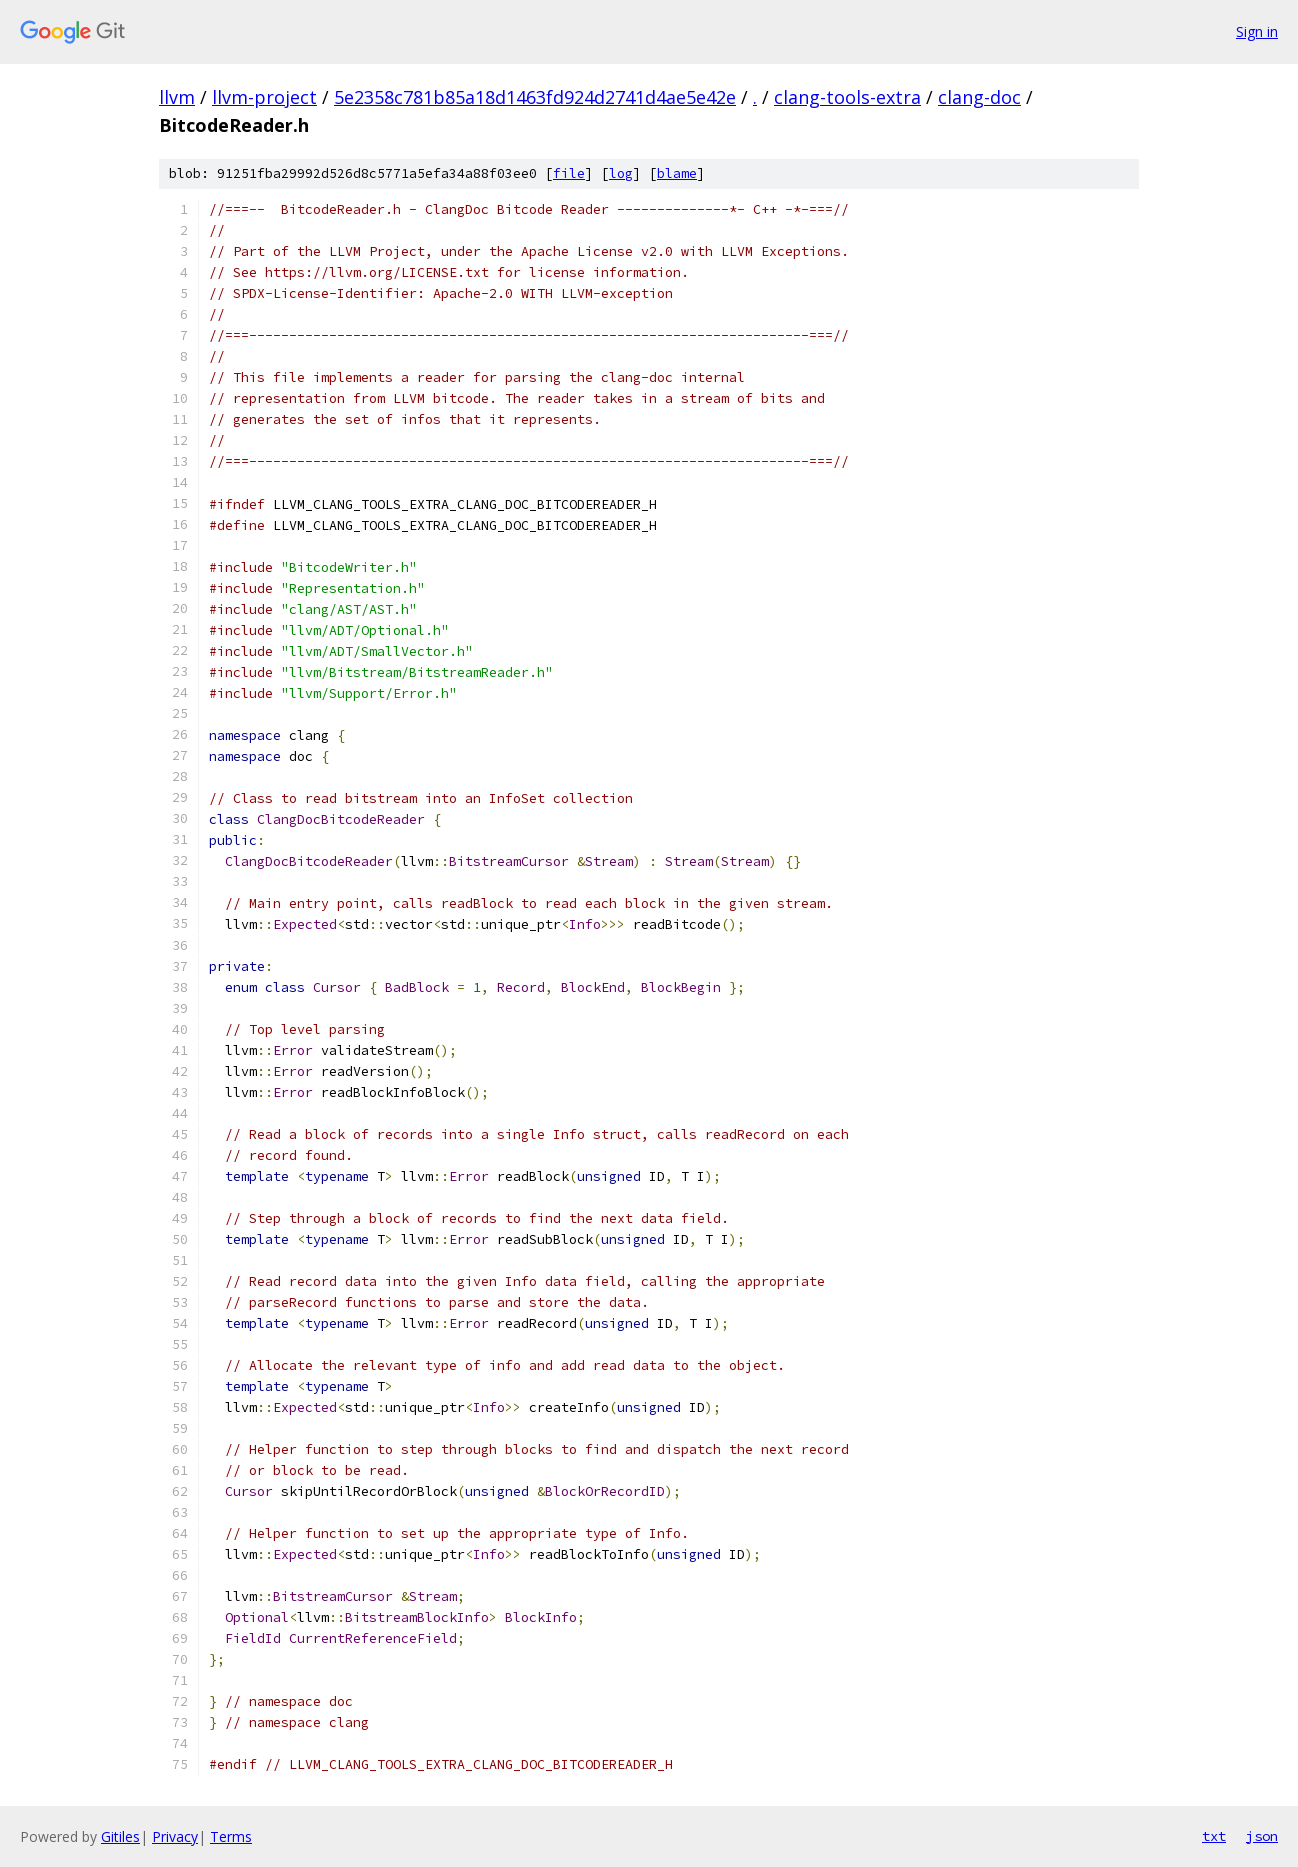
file (569, 173)
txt (1214, 1836)
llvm (177, 97)
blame (677, 173)
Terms (231, 1836)
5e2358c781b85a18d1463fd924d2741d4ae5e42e (535, 97)
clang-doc (979, 97)
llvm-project (264, 97)
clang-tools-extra (847, 97)
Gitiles (120, 1836)
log (621, 173)
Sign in (1257, 31)
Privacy (175, 1836)
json (1262, 1836)
